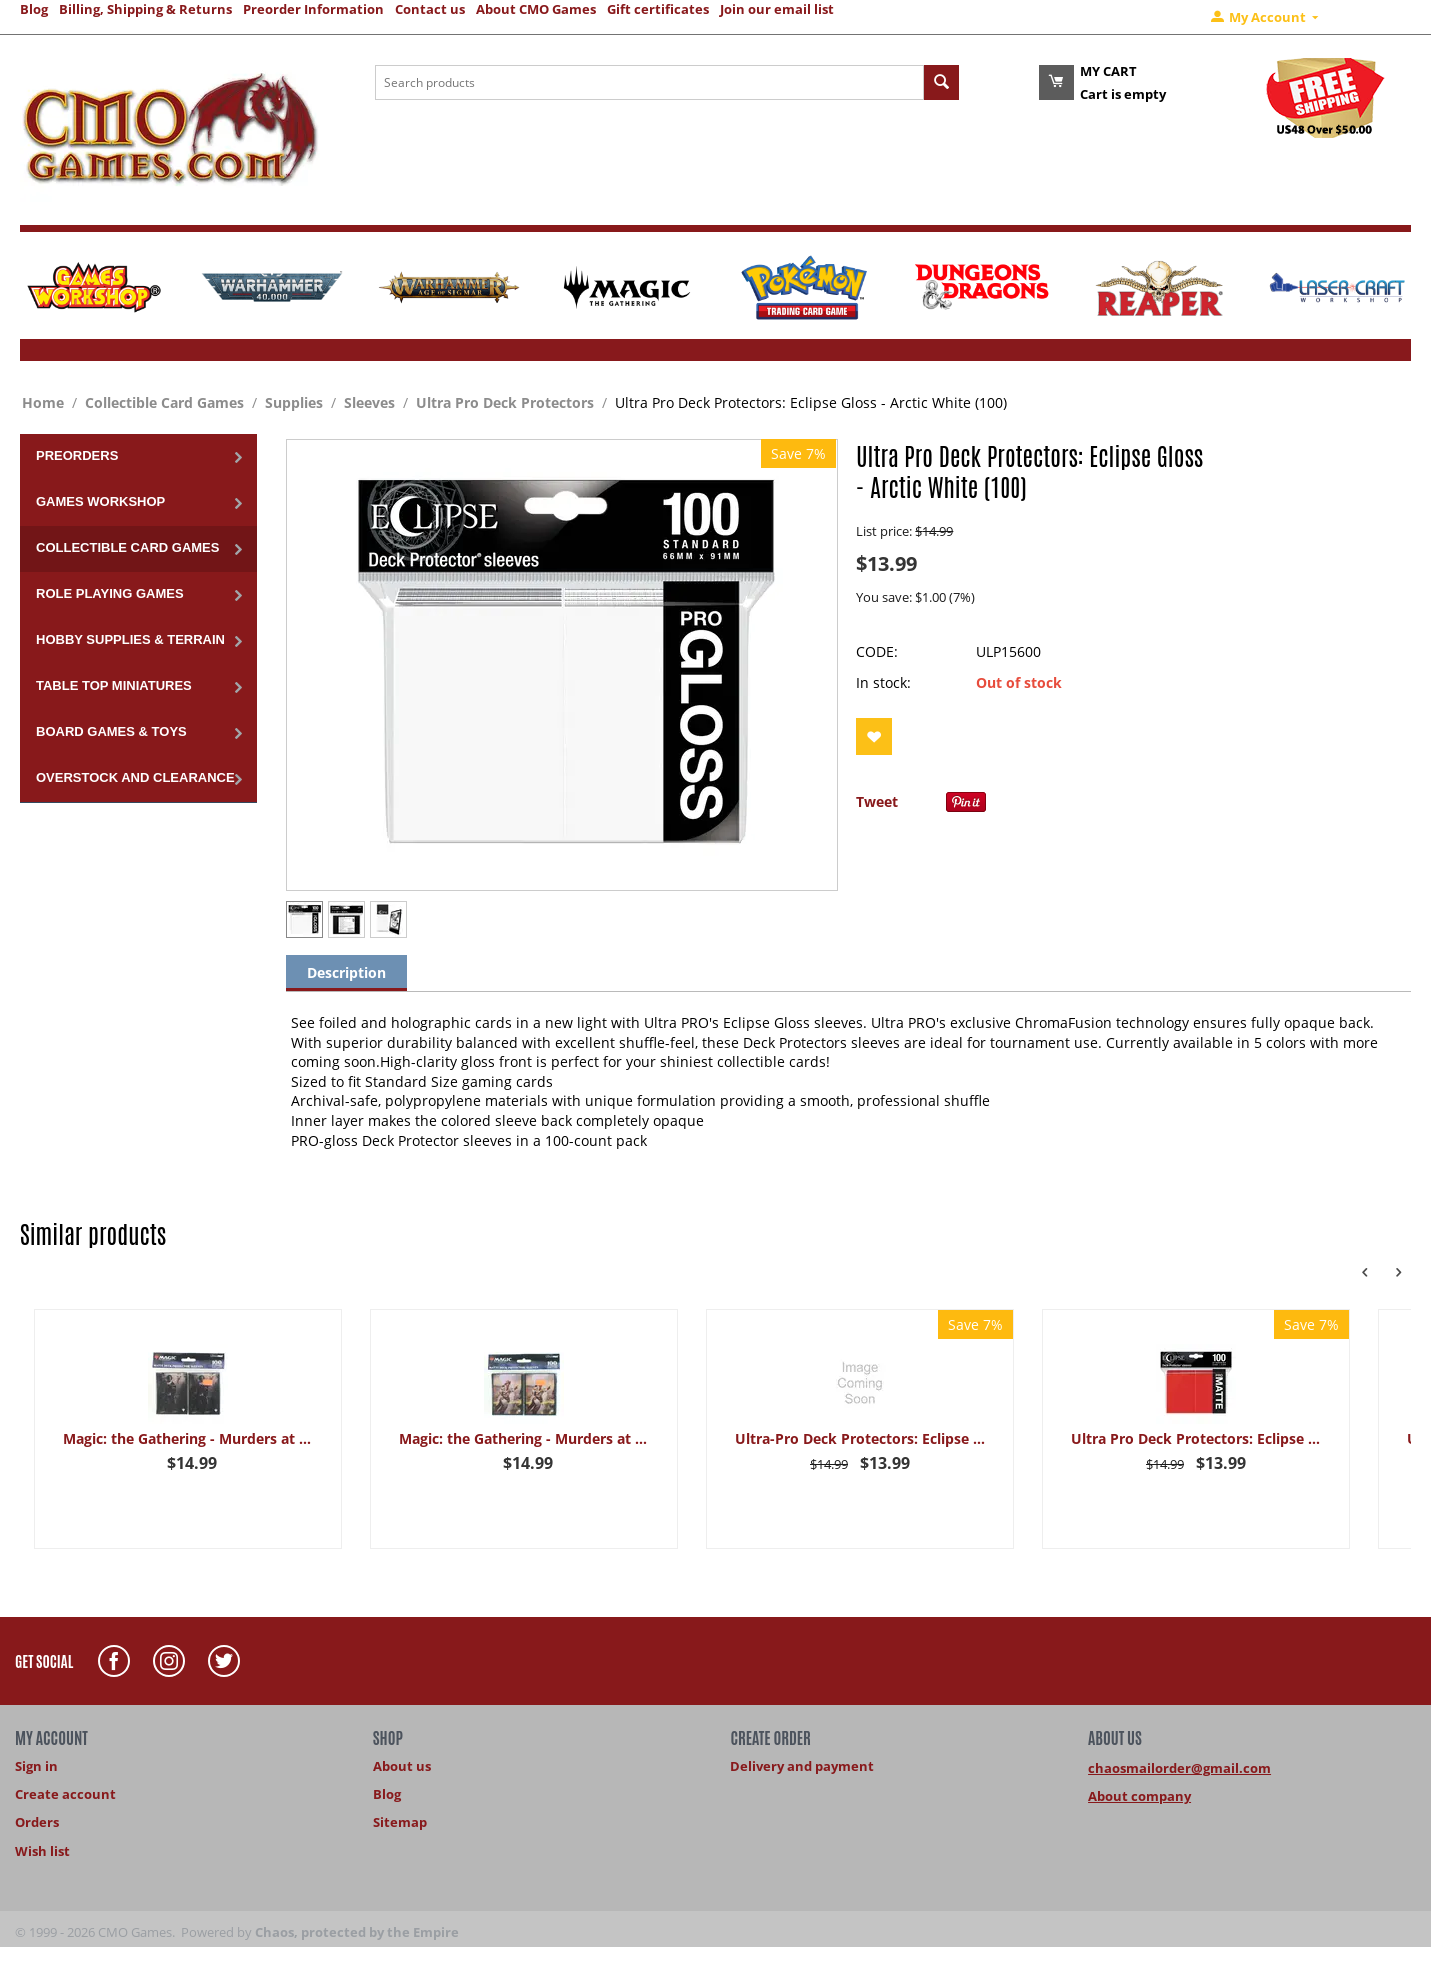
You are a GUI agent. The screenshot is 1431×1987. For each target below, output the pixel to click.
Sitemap (400, 1822)
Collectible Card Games (164, 402)
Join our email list (777, 9)
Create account (65, 1794)
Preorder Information (313, 9)
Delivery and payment (802, 1766)
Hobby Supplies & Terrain (130, 639)
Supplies (294, 402)
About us (402, 1766)
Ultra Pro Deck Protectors (505, 402)
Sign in (36, 1766)
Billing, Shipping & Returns (145, 9)
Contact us (430, 9)
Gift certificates (658, 9)
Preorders (77, 455)
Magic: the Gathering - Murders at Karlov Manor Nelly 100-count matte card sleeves (524, 1438)
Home (43, 402)
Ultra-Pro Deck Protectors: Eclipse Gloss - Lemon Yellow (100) (860, 1438)
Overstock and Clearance (135, 777)
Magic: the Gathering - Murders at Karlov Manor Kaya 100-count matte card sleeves (188, 1438)
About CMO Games (536, 9)
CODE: (877, 651)
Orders (37, 1822)
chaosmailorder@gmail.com (1179, 1768)
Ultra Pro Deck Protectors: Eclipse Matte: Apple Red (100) (1196, 1438)
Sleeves (369, 402)
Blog (34, 9)
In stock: (883, 682)
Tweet (877, 801)
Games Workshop (100, 501)
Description (346, 972)
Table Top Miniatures (114, 685)
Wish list (42, 1851)
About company (1139, 1796)
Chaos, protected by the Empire (357, 1932)
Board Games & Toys (111, 731)
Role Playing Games (110, 593)
